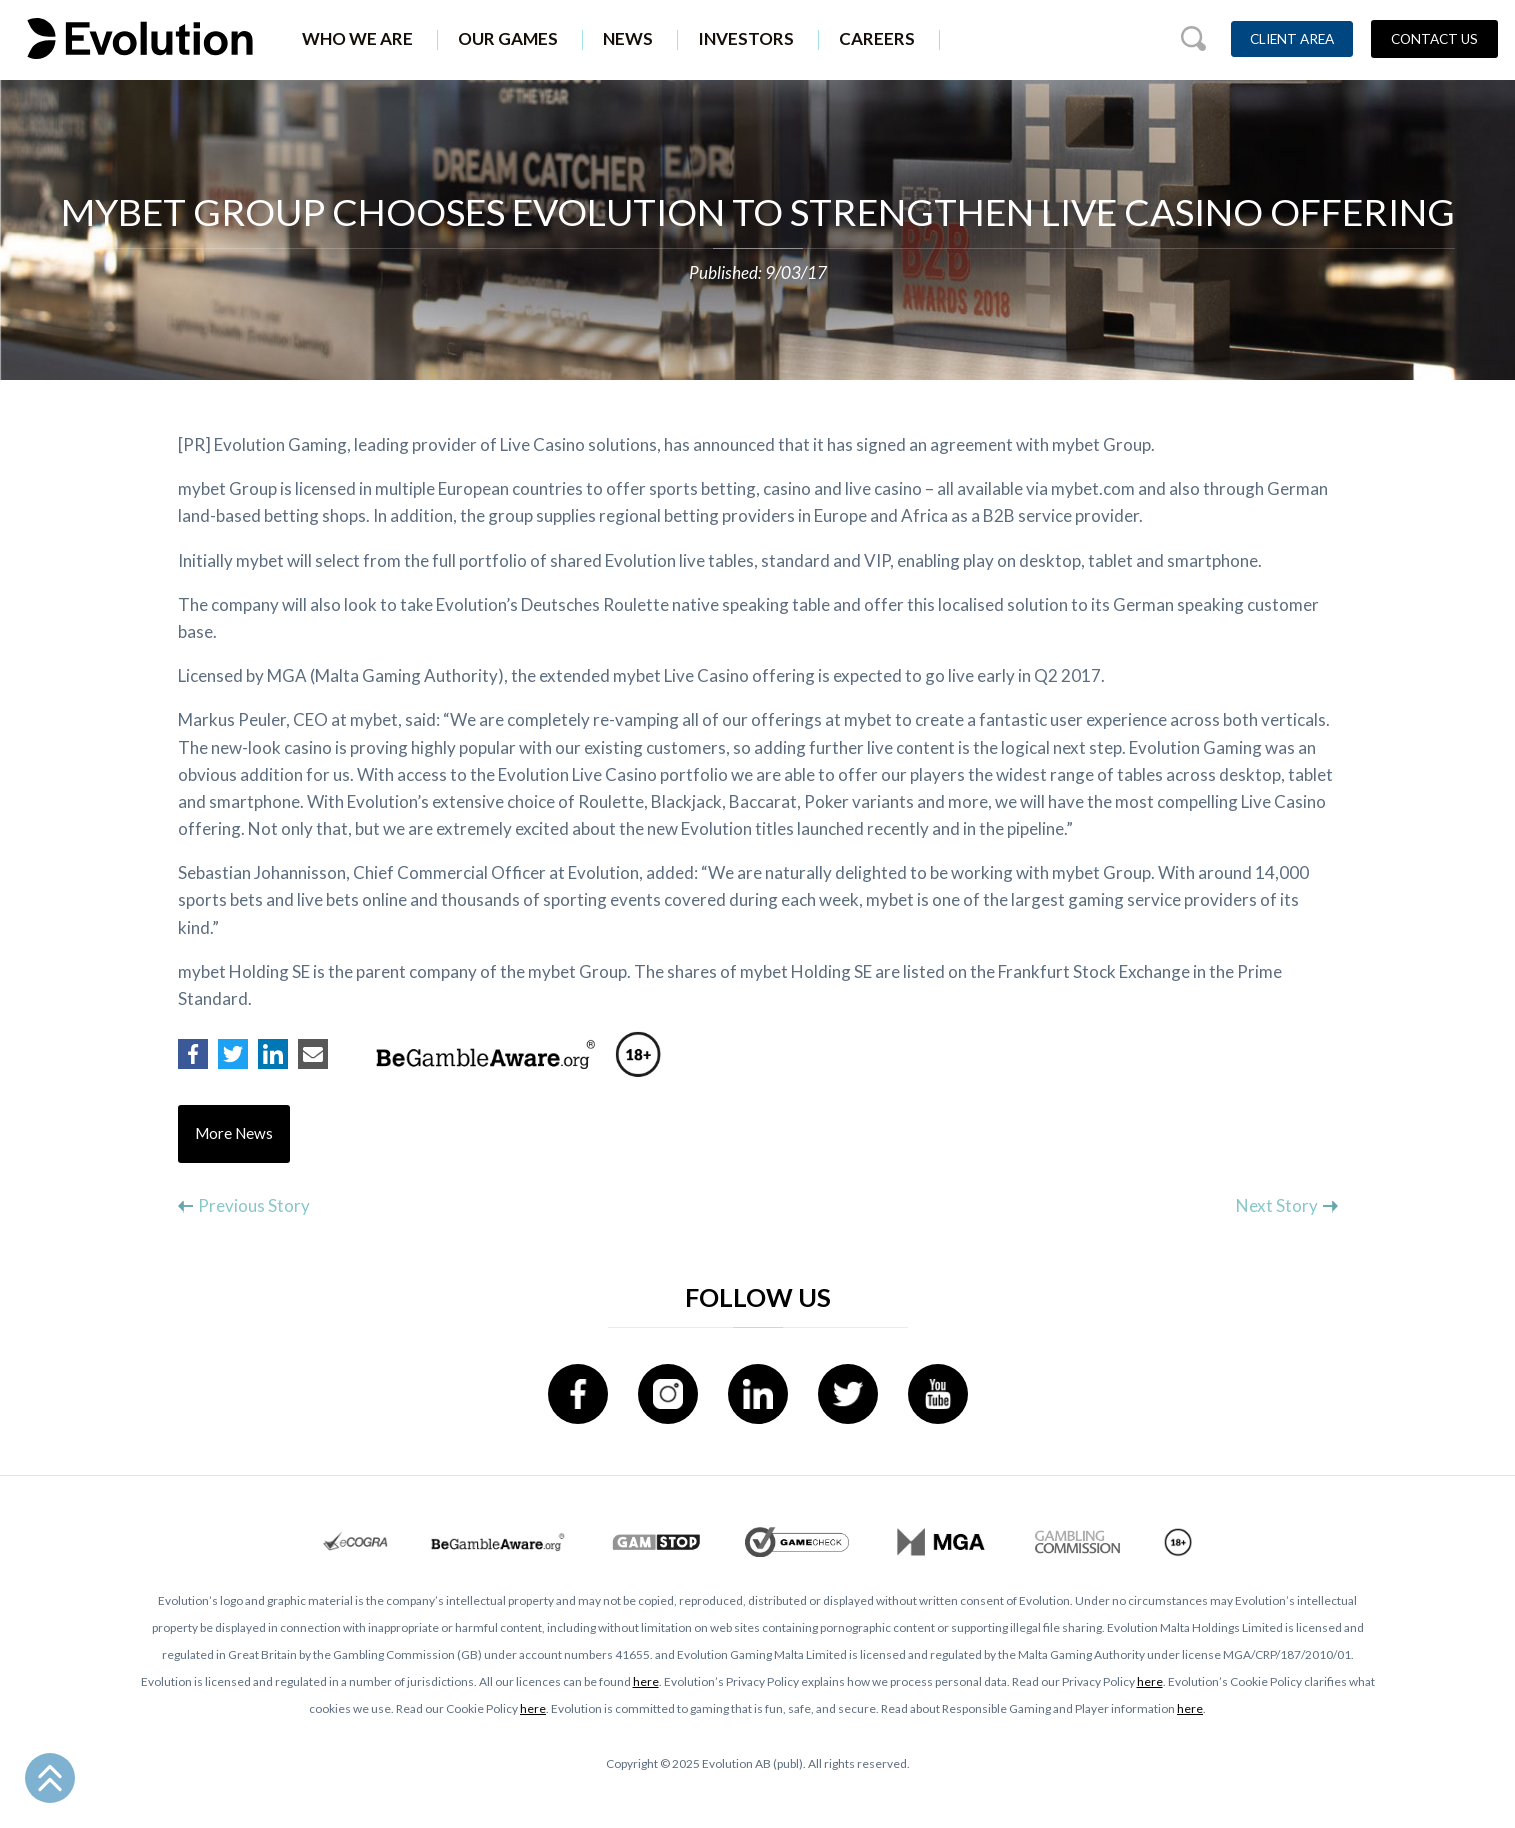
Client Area (1292, 39)
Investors (746, 38)
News (628, 38)
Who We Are (357, 38)
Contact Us (1434, 39)
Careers (877, 38)
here (646, 1681)
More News (234, 1134)
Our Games (508, 38)
